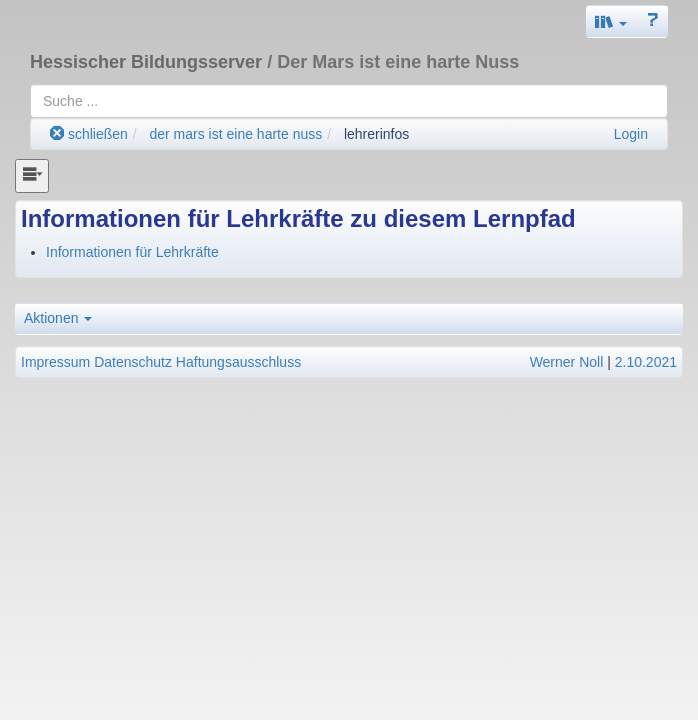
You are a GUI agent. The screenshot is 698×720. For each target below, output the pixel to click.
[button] (611, 21)
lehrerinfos (376, 134)
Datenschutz (133, 362)
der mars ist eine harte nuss (235, 134)
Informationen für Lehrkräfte (132, 252)
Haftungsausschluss (238, 362)
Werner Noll (567, 362)
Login (631, 134)
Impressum (55, 362)
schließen (89, 134)
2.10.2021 (646, 362)
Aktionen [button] (58, 318)
